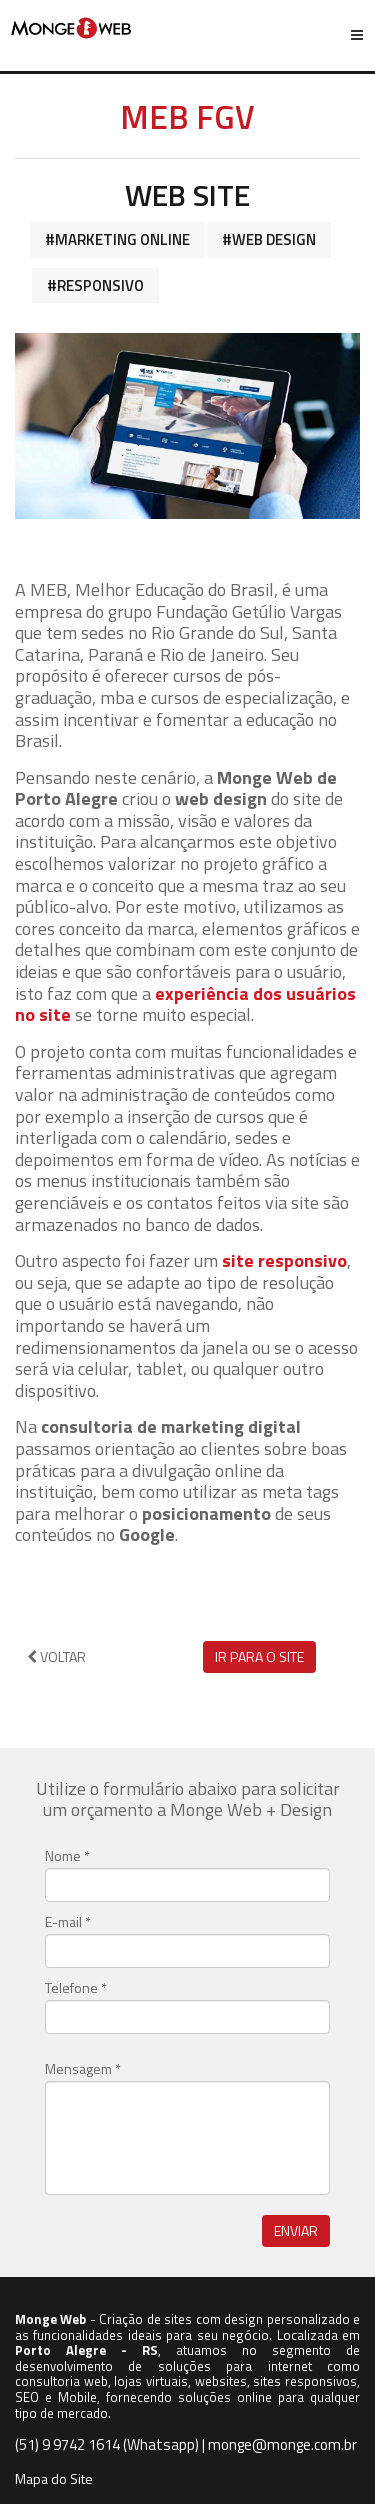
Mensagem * (83, 2069)
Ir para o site (259, 1656)
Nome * (67, 1856)
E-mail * (68, 1922)
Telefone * (76, 1988)
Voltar (56, 1656)
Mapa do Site (54, 2478)
